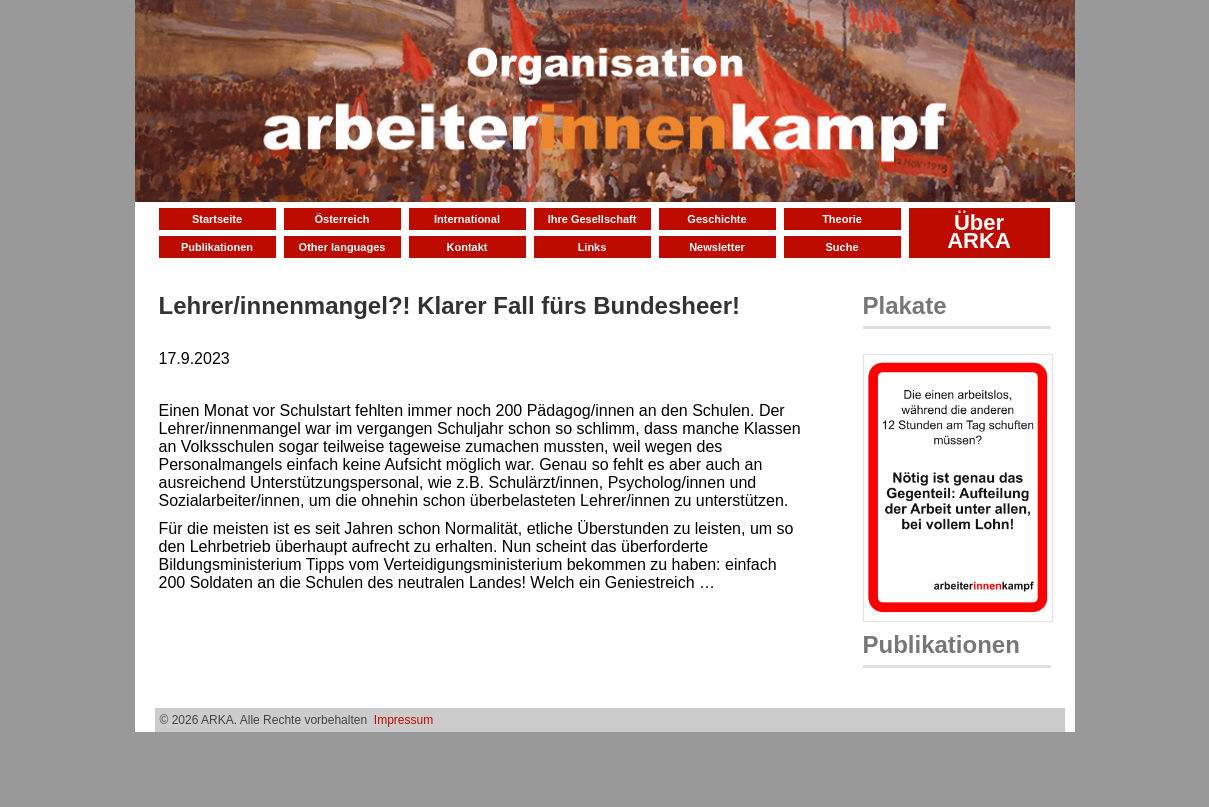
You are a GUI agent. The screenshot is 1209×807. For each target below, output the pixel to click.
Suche (841, 247)
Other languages (342, 247)
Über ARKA (979, 231)
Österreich (341, 219)
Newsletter (717, 247)
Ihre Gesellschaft (592, 219)
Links (592, 247)
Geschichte (716, 219)
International (467, 219)
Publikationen (217, 247)
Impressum (403, 720)
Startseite (217, 219)
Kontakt (467, 247)
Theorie (842, 219)
